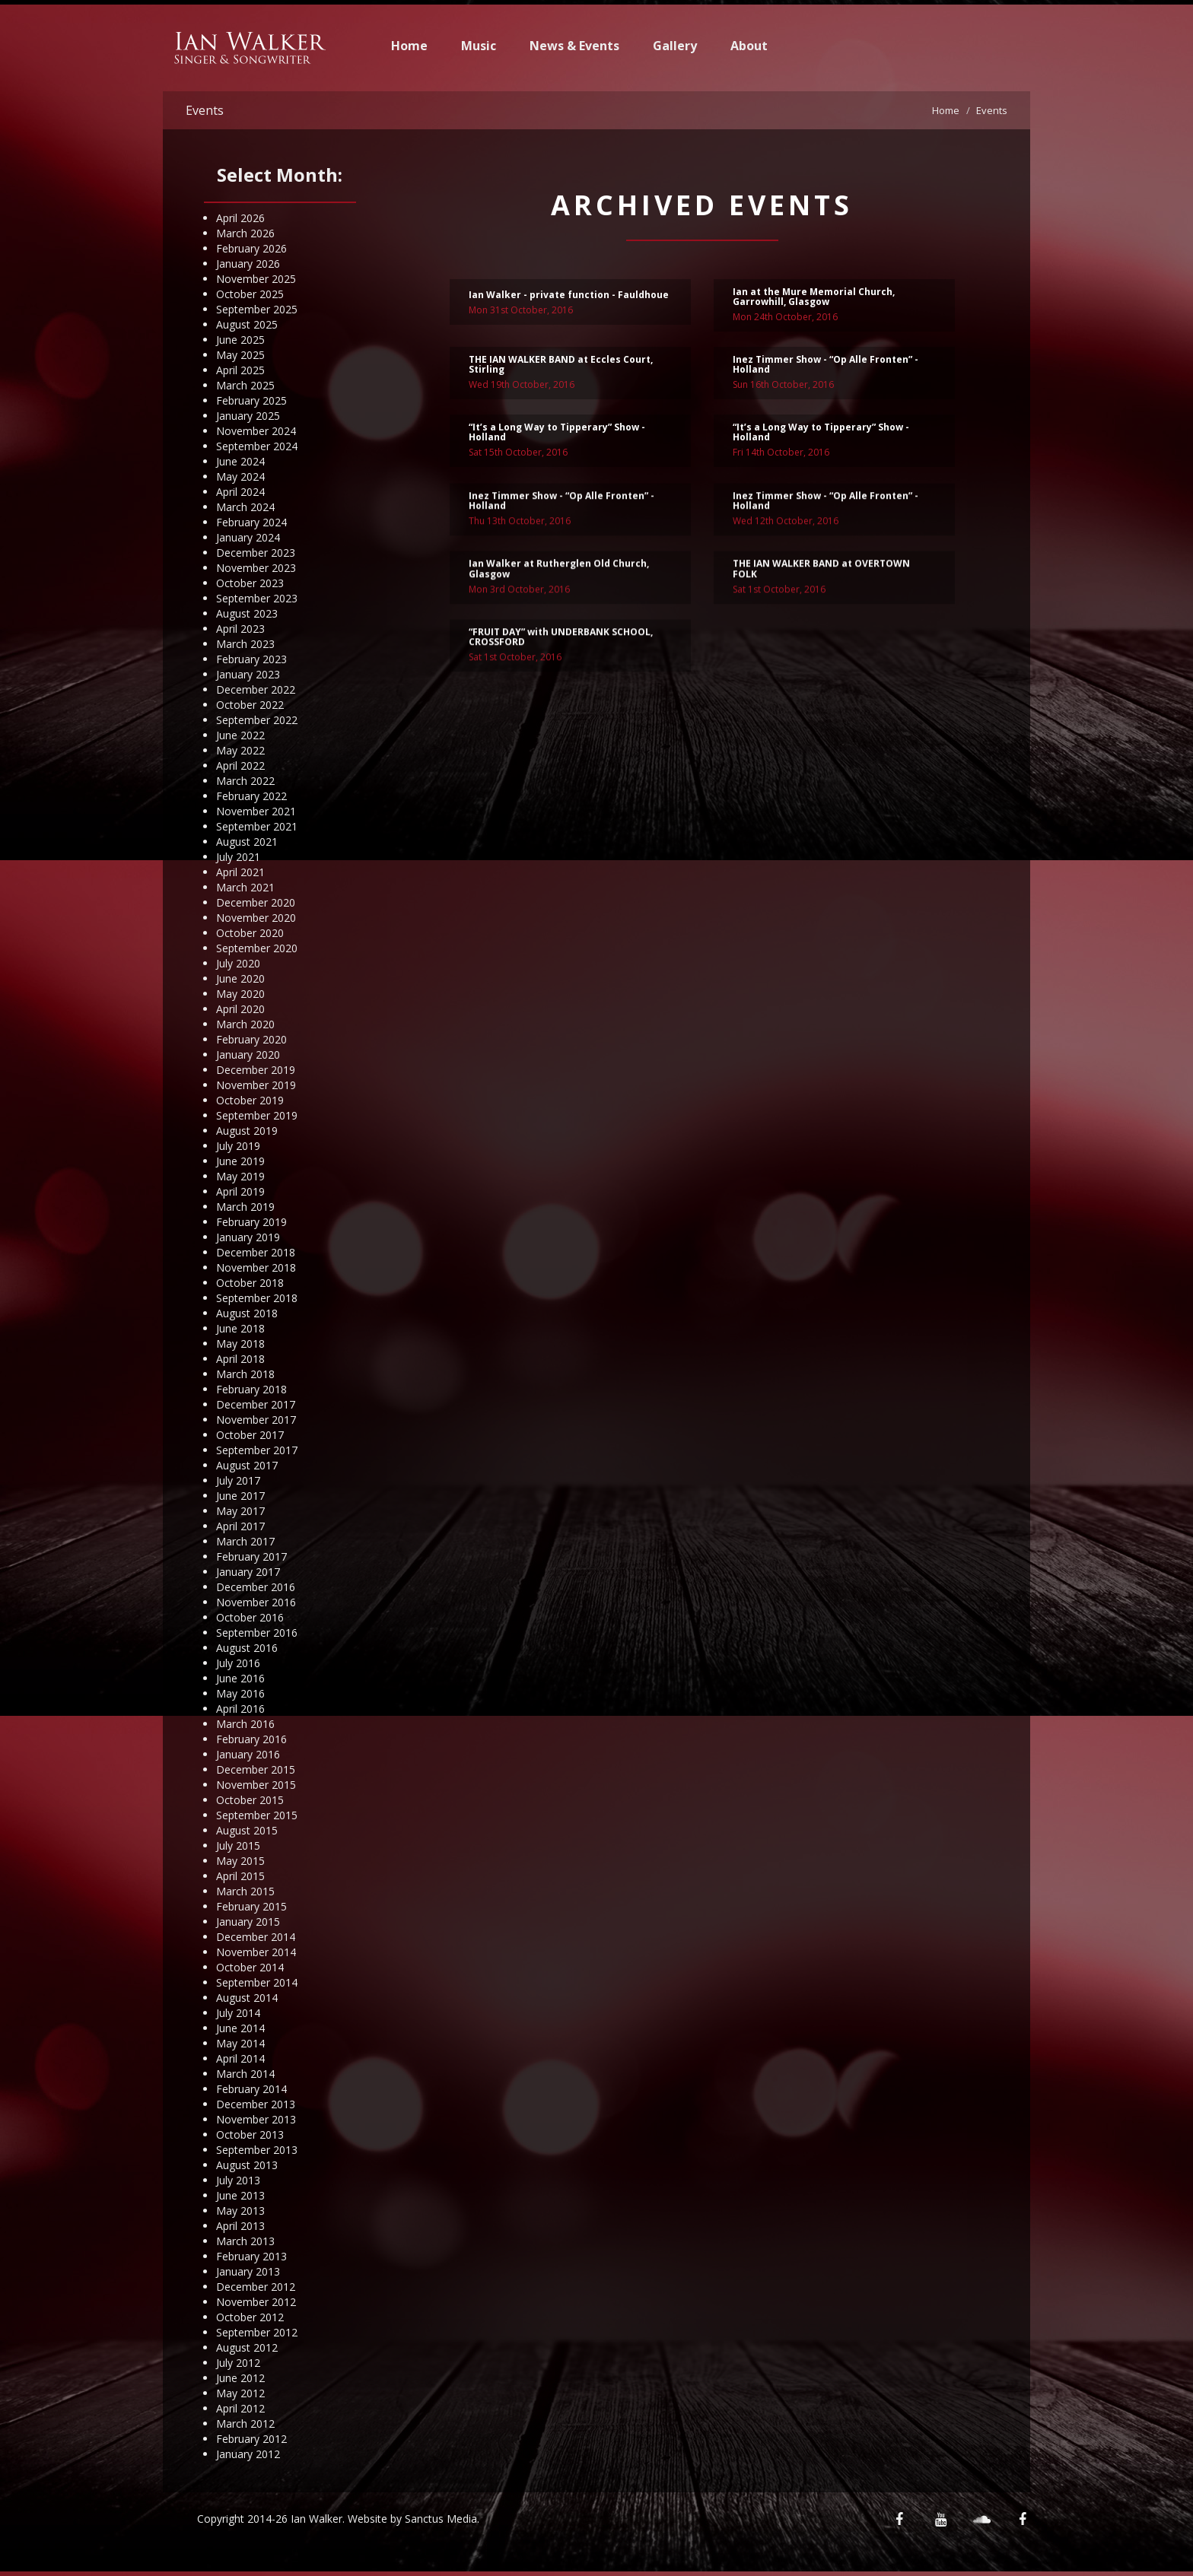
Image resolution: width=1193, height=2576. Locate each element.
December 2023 (255, 552)
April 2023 (240, 628)
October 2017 (250, 1435)
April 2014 (240, 2058)
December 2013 (255, 2104)
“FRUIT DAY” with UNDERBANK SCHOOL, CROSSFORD (561, 681)
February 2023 (251, 659)
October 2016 (250, 1617)
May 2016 (240, 1693)
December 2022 (255, 689)
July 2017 (238, 1480)
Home (409, 45)
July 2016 (238, 1663)
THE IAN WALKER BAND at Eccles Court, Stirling (561, 368)
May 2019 (240, 1176)
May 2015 (240, 1860)
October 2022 (250, 704)
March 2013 (245, 2241)
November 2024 (256, 431)
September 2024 (256, 446)
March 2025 (245, 385)
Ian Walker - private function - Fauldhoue (569, 298)
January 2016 (248, 1754)
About (749, 45)
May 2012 (240, 2393)
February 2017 (251, 1556)
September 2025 (256, 309)
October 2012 (250, 2317)
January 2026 (248, 263)
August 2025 (247, 324)
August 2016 (247, 1648)
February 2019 (251, 1222)
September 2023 (256, 598)
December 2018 (255, 1252)
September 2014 (256, 1982)
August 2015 (247, 1830)
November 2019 (256, 1085)
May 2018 (240, 1343)
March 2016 (245, 1724)
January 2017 (248, 1571)
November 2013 (256, 2119)
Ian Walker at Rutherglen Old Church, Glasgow (559, 613)
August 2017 (247, 1465)
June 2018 (240, 1328)
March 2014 (245, 2073)
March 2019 (245, 1206)
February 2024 (251, 522)
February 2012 (251, 2438)
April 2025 (240, 370)
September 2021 (256, 826)
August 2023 (247, 613)
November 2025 (256, 279)
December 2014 (255, 1937)
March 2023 (245, 644)
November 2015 (256, 1784)
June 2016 (240, 1678)
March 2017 (245, 1541)
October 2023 (250, 583)
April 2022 (240, 765)
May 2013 (240, 2210)
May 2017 (240, 1511)
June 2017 (240, 1495)
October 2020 (250, 933)
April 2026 (240, 218)
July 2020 (238, 963)
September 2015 (256, 1815)
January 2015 (248, 1921)
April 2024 (240, 491)
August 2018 (247, 1313)
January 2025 (248, 415)
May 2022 (240, 750)
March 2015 (245, 1891)
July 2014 (238, 2013)
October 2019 (250, 1100)
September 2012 (256, 2332)
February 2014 (251, 2089)
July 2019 (238, 1146)
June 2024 (240, 461)
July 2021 (238, 857)
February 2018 (251, 1389)
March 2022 (245, 780)
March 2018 (245, 1374)
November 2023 (256, 568)
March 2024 (245, 507)
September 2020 (256, 948)
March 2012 (245, 2423)
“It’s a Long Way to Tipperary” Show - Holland (557, 436)
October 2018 (250, 1282)
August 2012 (247, 2347)
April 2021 (240, 872)
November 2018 (256, 1267)
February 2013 (251, 2256)
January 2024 (248, 537)
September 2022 (256, 720)
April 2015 (240, 1876)
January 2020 (248, 1054)
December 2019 (255, 1069)
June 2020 (240, 978)
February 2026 (251, 248)
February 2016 (251, 1739)
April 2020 (240, 1009)
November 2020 (256, 917)
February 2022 (251, 796)
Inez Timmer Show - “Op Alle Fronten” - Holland (825, 368)
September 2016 (256, 1632)
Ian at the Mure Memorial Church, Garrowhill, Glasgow (814, 301)
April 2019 (240, 1191)
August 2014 (247, 1997)
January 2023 (248, 674)
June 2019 (240, 1161)
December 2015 (255, 1769)
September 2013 (256, 2149)
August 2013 (247, 2165)
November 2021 (256, 811)
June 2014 (240, 2028)
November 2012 (256, 2302)
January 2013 (248, 2271)
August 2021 (247, 841)
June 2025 (240, 339)
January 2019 (248, 1237)
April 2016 (240, 1708)
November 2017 (256, 1419)
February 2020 (251, 1039)
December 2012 (255, 2286)
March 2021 (245, 887)
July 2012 (238, 2362)
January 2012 (248, 2454)
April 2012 (240, 2408)
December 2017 (255, 1404)
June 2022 (240, 735)
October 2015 (250, 1800)
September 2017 (256, 1450)
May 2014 (240, 2043)
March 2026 (245, 233)
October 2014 (250, 1967)
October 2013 (250, 2134)
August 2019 (247, 1130)
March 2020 (245, 1024)
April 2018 (240, 1359)
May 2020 (240, 993)
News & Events (574, 45)
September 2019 (256, 1115)
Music (478, 45)
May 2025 (240, 355)
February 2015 (251, 1906)
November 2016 (256, 1602)
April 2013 (240, 2226)
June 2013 (240, 2195)
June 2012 (240, 2378)
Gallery (675, 45)
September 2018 (256, 1298)
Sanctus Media (441, 2518)
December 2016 (255, 1587)
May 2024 (240, 476)
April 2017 (240, 1526)
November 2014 (256, 1952)
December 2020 (255, 902)
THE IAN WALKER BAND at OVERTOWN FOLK (821, 613)
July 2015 (238, 1845)
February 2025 (251, 400)
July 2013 (238, 2180)
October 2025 (250, 294)
